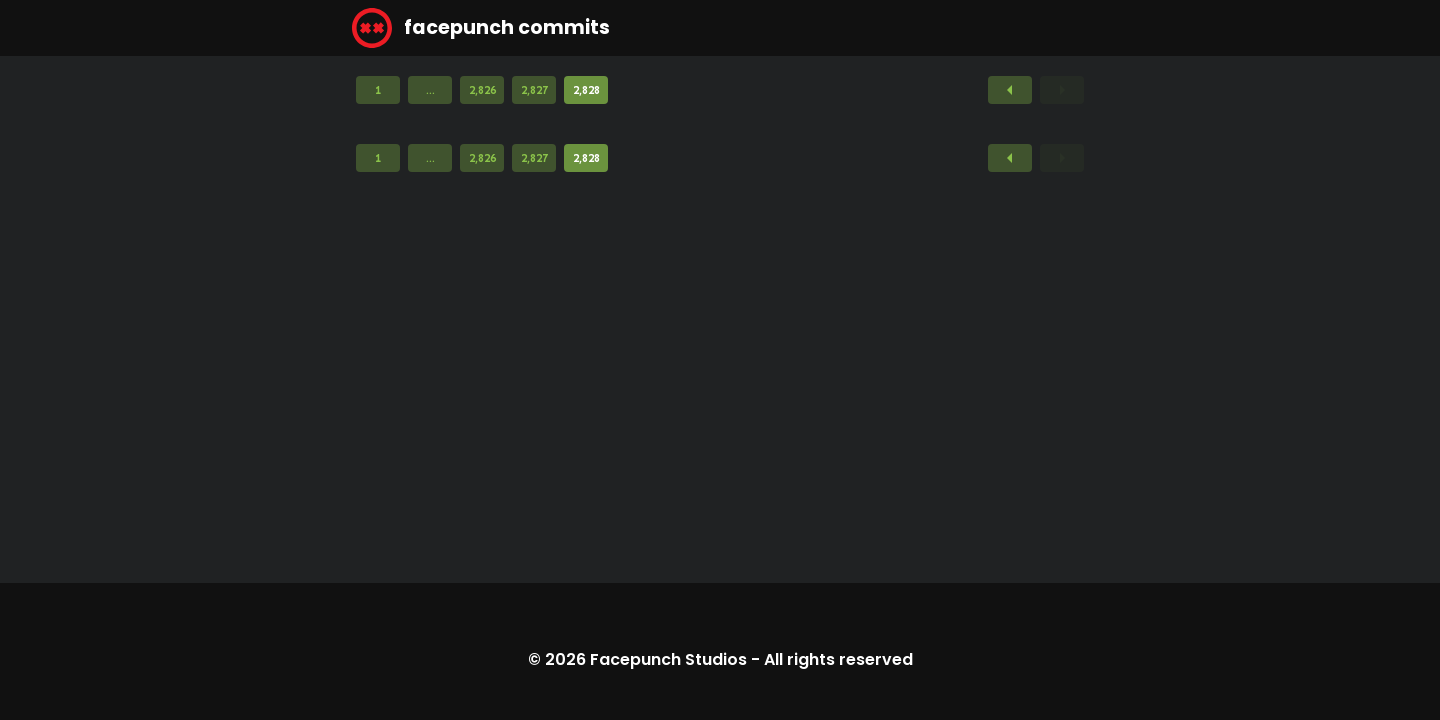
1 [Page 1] (378, 90)
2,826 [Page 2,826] (482, 90)
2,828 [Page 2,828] (586, 90)
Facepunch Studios (668, 659)
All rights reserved (838, 659)
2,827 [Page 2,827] (534, 90)
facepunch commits (481, 28)
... (430, 90)
